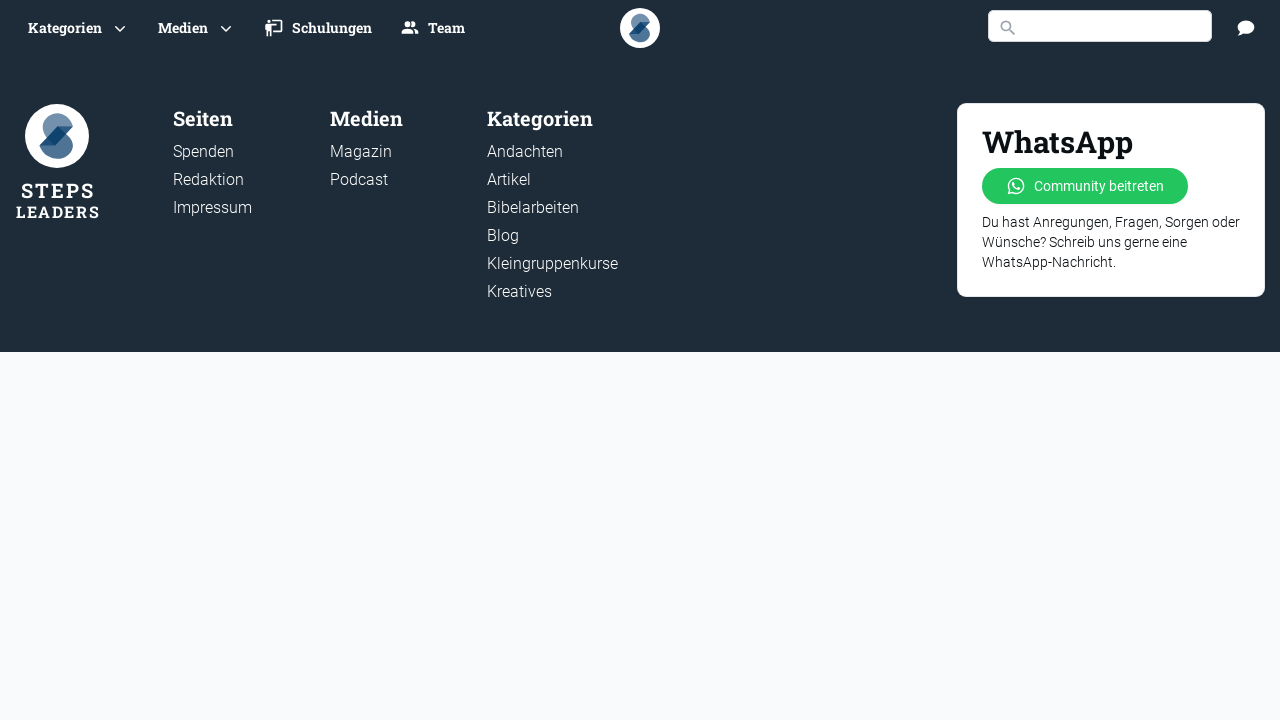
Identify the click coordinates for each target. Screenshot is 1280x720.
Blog (503, 235)
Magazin (361, 151)
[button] (79, 28)
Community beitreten (1085, 186)
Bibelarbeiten (533, 207)
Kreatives (519, 291)
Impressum (212, 207)
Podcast (359, 179)
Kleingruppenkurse (552, 263)
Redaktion (208, 179)
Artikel (509, 179)
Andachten (525, 151)
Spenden (203, 151)
